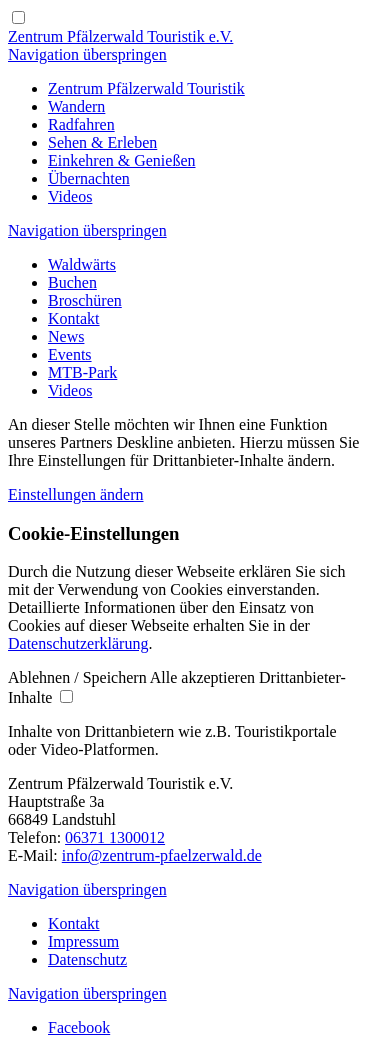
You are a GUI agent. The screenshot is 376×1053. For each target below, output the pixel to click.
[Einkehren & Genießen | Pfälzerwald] (122, 160)
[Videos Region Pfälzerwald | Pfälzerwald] (70, 196)
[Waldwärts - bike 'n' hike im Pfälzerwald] (82, 264)
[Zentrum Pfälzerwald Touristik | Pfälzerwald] (146, 88)
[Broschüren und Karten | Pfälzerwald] (85, 300)
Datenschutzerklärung (78, 643)
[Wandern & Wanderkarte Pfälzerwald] (76, 106)
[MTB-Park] (82, 372)
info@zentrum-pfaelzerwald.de (162, 855)
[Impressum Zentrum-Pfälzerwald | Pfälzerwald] (83, 941)
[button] (79, 677)
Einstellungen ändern (76, 494)
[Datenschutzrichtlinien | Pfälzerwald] (87, 959)
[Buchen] (72, 282)
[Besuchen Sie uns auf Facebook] (79, 1027)
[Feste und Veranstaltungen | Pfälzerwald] (70, 354)
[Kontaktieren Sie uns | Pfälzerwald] (74, 318)
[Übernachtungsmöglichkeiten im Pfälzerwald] (89, 178)
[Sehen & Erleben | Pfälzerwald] (102, 142)
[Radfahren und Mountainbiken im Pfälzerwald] (81, 124)
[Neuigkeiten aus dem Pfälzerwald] (66, 336)
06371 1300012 (115, 837)
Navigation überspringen (87, 54)
